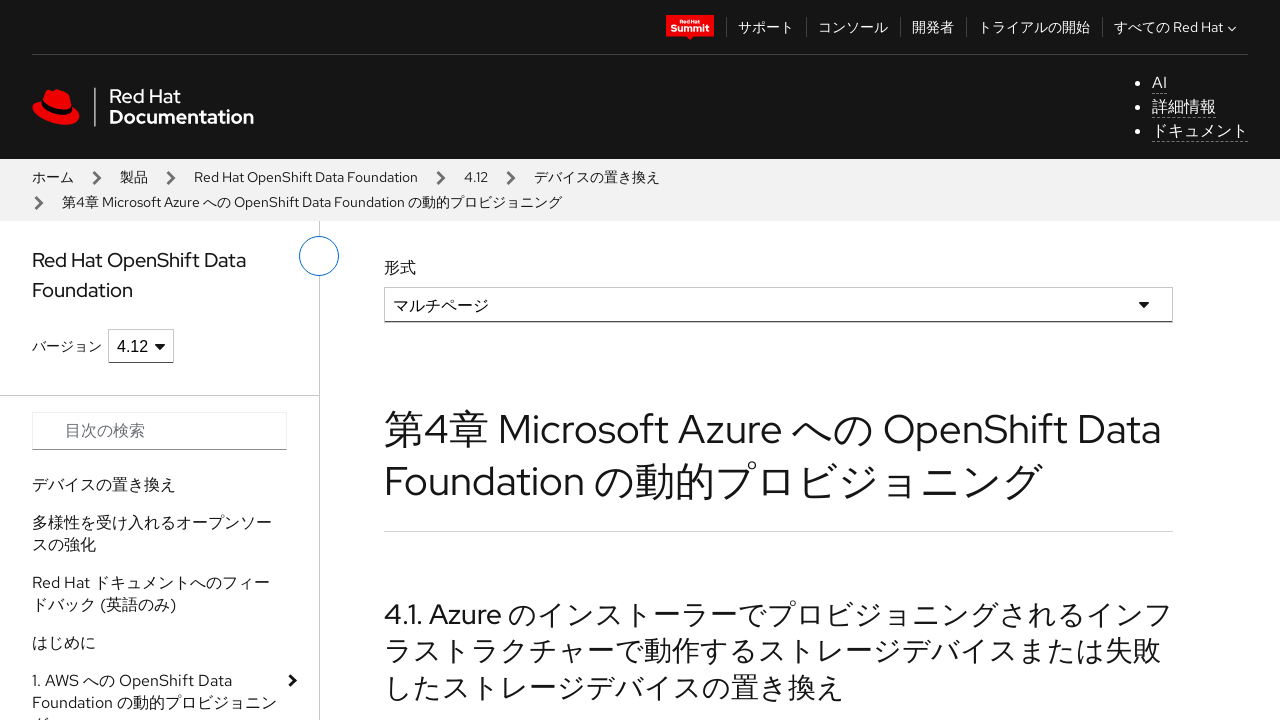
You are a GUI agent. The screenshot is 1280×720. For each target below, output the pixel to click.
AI (1159, 82)
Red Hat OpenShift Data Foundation (306, 177)
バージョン (67, 346)
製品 (134, 177)
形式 (400, 267)
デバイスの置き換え (597, 177)
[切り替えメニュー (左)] (319, 256)
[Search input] (159, 431)
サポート (766, 27)
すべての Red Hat (1177, 27)
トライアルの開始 (1034, 27)
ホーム (53, 177)
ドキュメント (1200, 130)
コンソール (853, 27)
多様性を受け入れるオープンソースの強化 (152, 533)
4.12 (476, 177)
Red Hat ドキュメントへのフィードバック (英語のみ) (151, 593)
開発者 (933, 27)
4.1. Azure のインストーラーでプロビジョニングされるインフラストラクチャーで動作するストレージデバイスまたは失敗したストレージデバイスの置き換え (778, 650)
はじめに (64, 642)
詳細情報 (1184, 106)
